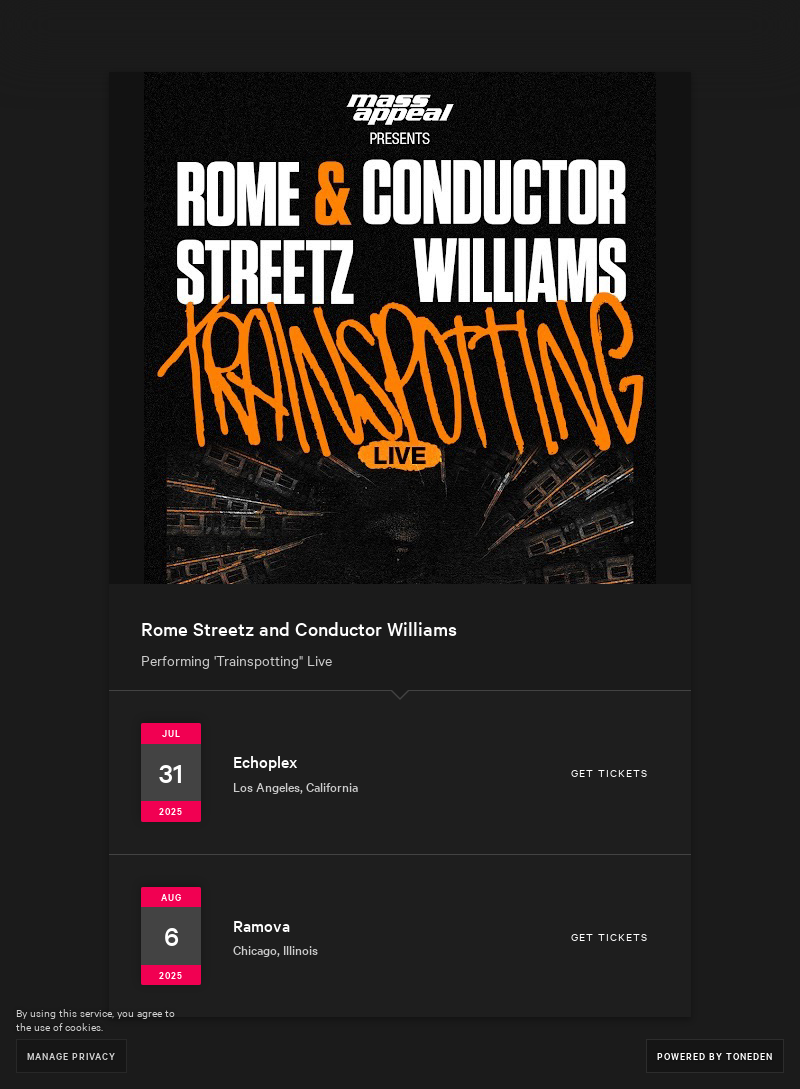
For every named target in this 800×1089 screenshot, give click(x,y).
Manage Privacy (71, 1055)
